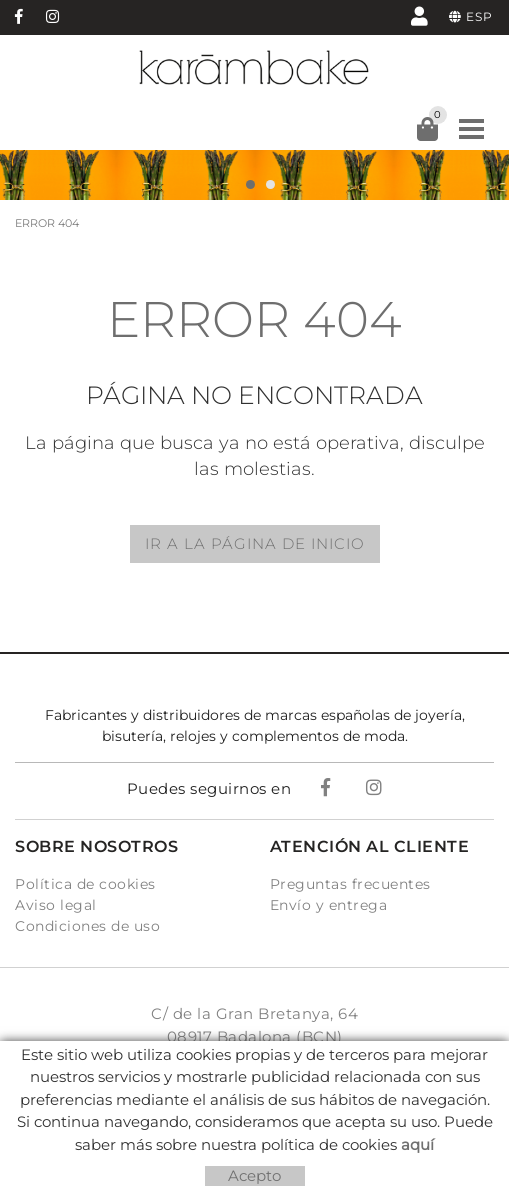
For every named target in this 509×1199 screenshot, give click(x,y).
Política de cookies (85, 884)
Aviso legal (56, 905)
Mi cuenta (419, 15)
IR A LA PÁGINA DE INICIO (255, 543)
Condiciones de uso (87, 926)
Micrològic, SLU (260, 1173)
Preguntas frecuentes (350, 884)
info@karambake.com (255, 1101)
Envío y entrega (329, 905)
